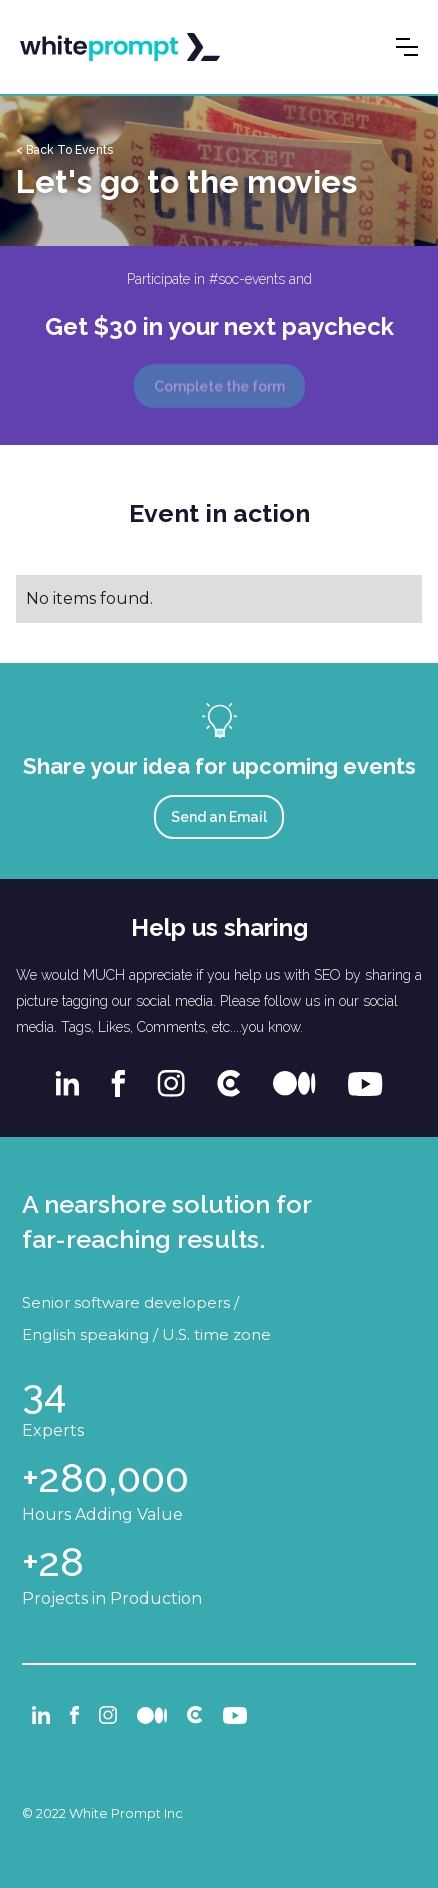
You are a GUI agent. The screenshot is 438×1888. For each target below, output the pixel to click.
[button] (407, 47)
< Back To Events (64, 150)
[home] (120, 47)
